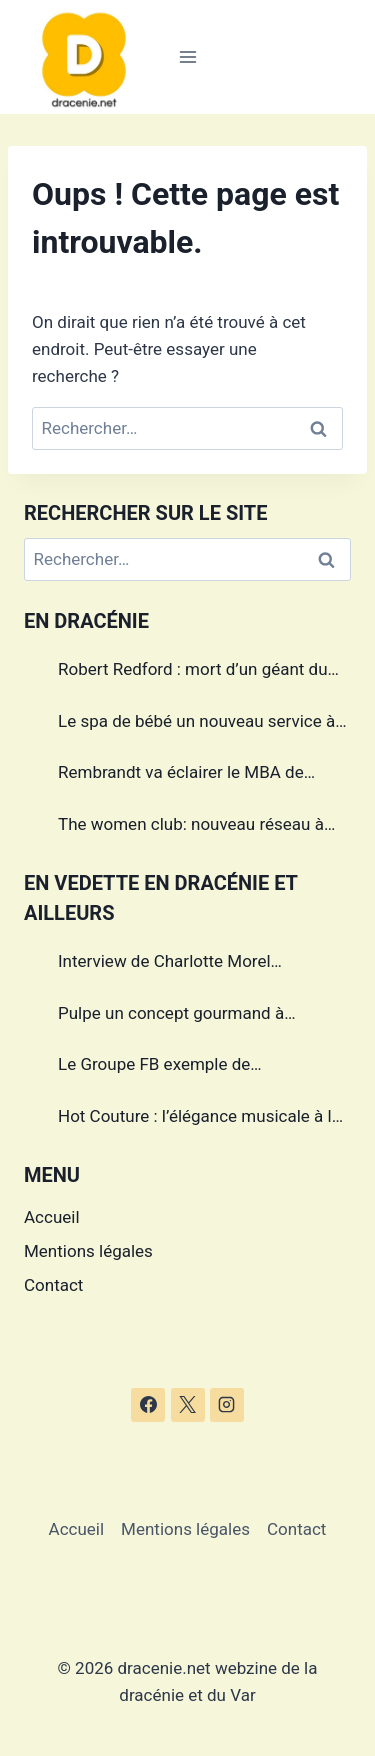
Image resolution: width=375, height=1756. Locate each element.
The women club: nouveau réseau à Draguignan (191, 827)
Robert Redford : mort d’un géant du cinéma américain (193, 672)
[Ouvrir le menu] (187, 56)
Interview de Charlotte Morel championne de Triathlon (164, 964)
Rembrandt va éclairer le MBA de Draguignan (181, 775)
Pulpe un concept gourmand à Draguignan (171, 1016)
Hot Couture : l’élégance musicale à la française (199, 1119)
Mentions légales (88, 1251)
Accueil (52, 1217)
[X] (188, 1405)
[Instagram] (227, 1405)
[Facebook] (148, 1405)
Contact (53, 1285)
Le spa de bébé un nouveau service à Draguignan (196, 724)
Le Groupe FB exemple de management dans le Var (154, 1067)
